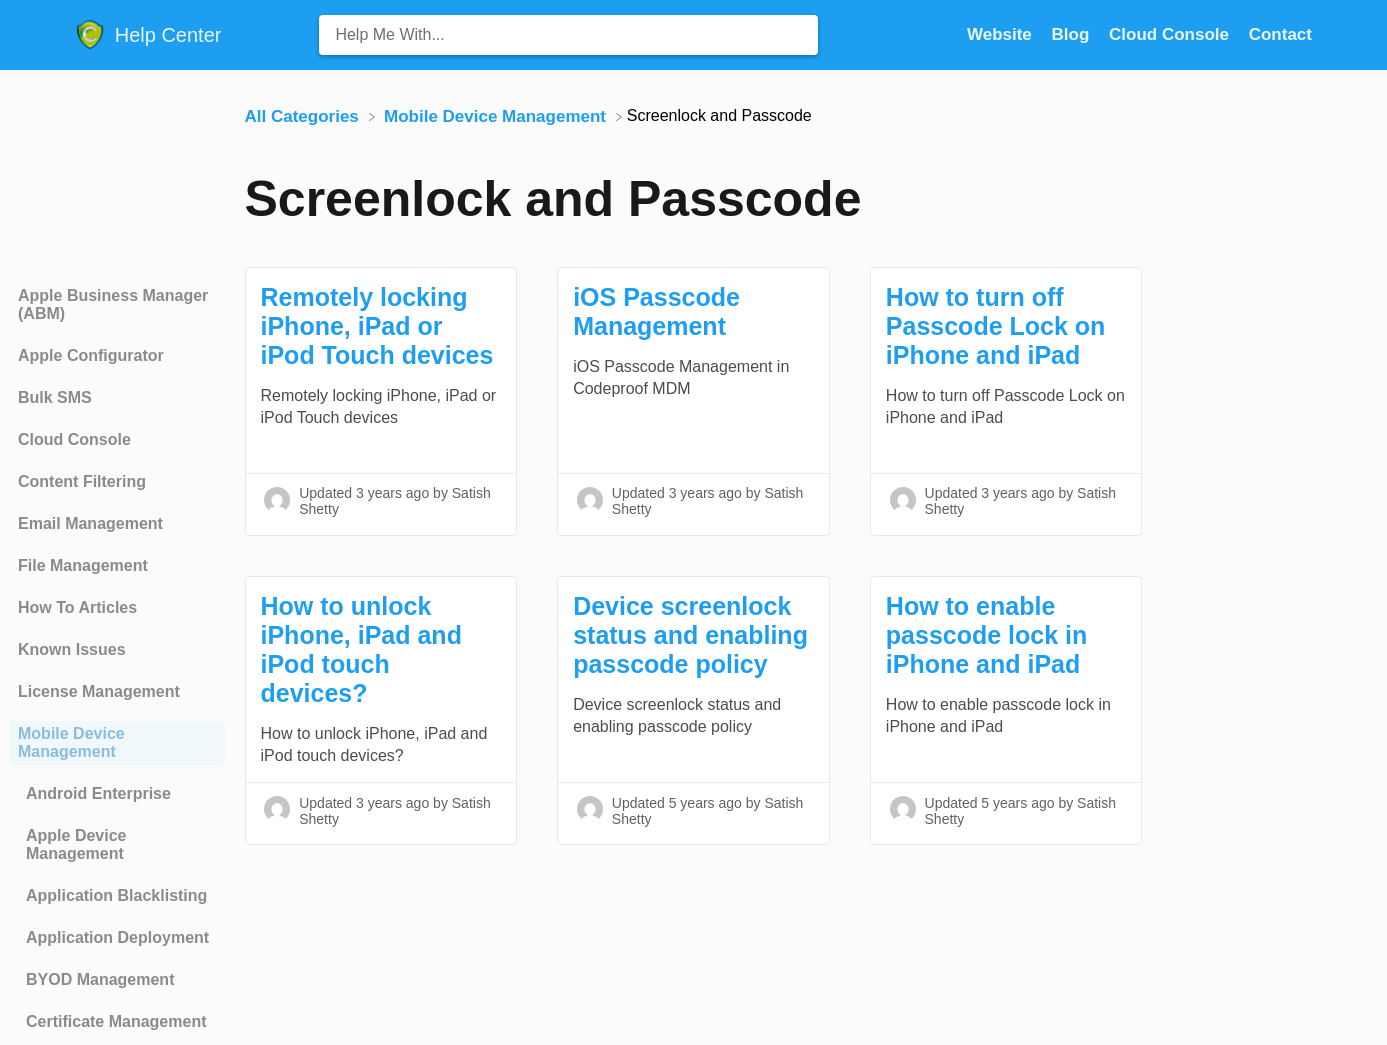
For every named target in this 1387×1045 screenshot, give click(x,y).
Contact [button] (1280, 34)
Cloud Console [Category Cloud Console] (74, 439)
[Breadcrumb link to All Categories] (304, 115)
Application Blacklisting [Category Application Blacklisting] (116, 895)
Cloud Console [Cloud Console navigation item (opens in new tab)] (1171, 34)
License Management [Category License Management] (99, 691)
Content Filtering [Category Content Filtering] (82, 481)
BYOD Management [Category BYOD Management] (100, 979)
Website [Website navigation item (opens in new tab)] (1002, 34)
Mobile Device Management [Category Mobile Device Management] (71, 742)
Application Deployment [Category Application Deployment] (117, 937)
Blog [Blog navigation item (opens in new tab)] (1073, 34)
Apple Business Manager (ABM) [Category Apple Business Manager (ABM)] (113, 304)
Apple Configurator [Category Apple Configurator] (91, 355)
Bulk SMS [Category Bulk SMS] (55, 397)
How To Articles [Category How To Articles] (77, 607)
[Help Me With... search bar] (568, 35)
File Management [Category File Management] (83, 565)
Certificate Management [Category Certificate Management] (116, 1021)
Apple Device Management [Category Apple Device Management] (76, 844)
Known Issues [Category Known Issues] (72, 649)
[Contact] (1280, 34)
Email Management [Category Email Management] (90, 523)
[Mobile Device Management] (497, 115)
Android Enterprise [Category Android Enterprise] (98, 793)
